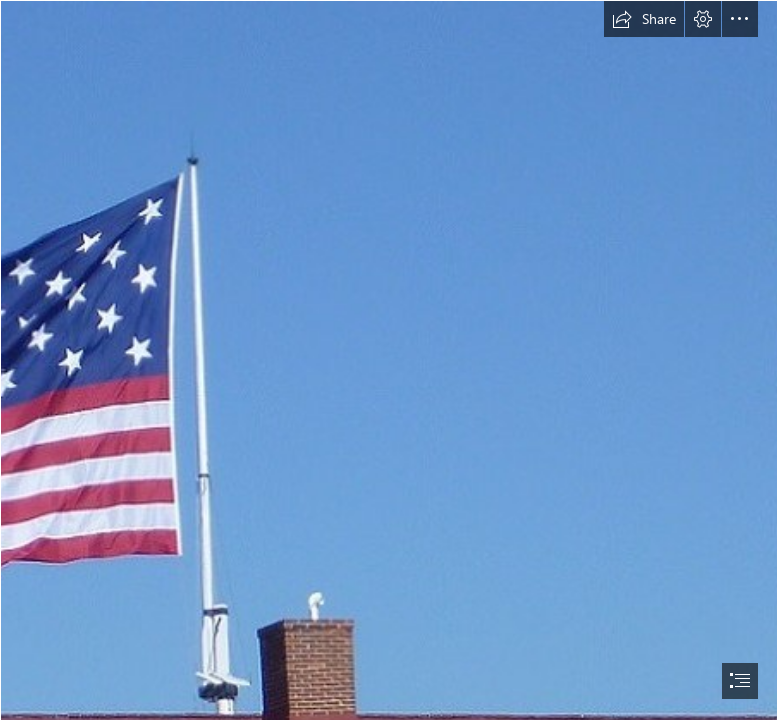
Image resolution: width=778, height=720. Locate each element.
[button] (644, 19)
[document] (389, 360)
